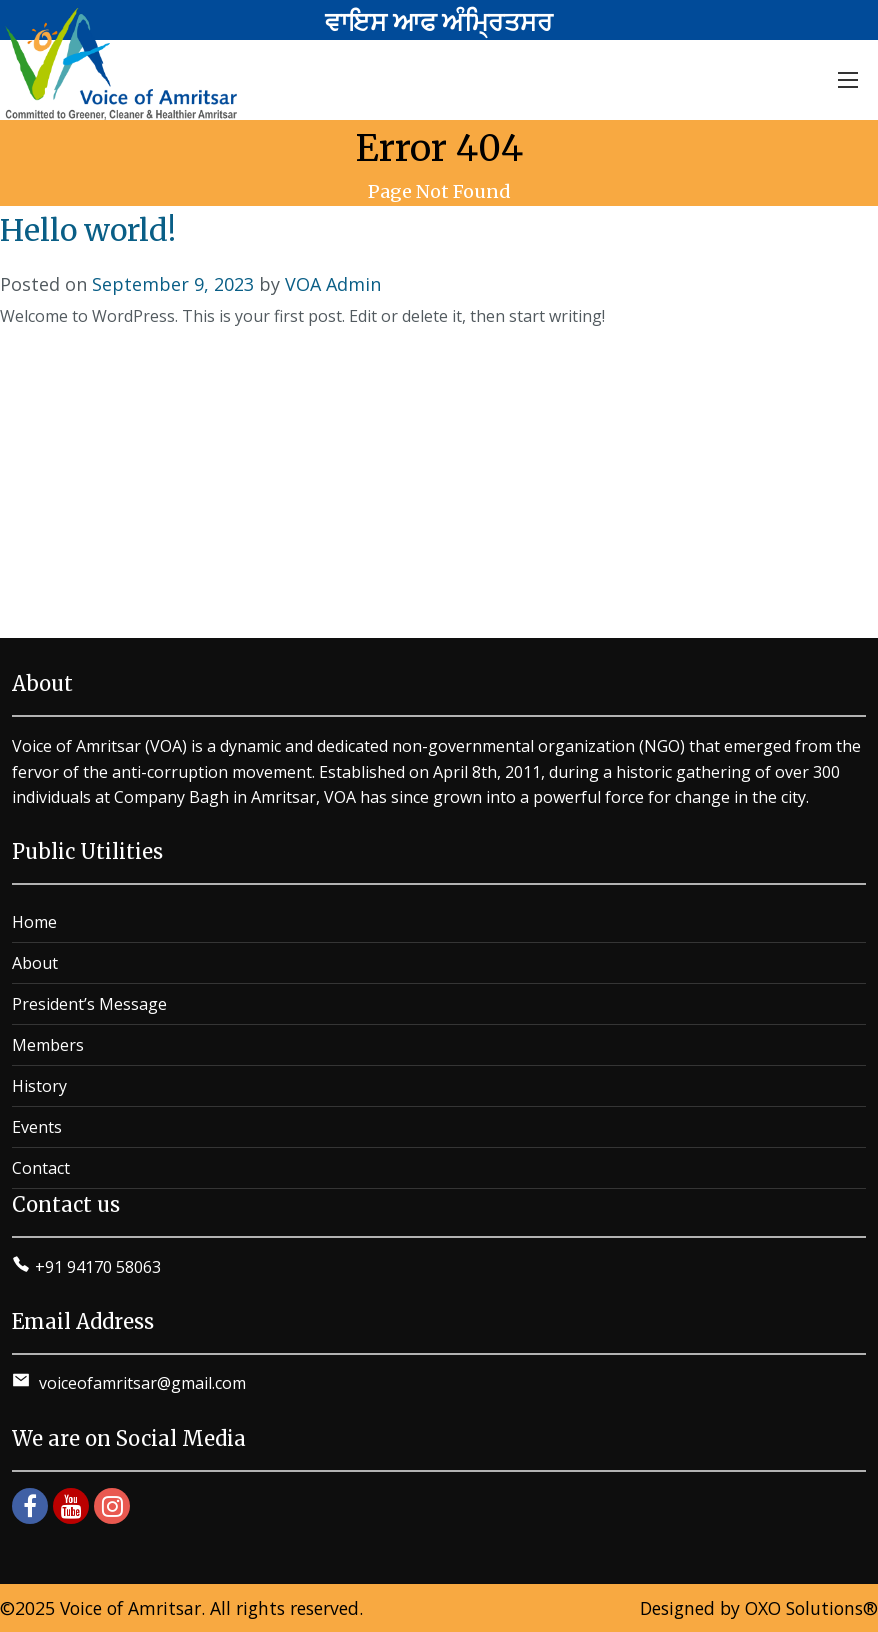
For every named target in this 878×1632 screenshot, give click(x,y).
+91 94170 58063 (98, 1267)
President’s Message (89, 1004)
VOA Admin (333, 284)
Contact (41, 1168)
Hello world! (88, 230)
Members (48, 1045)
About (35, 963)
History (39, 1086)
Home (34, 922)
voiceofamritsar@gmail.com (140, 1383)
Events (37, 1127)
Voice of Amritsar (130, 1608)
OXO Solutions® (811, 1608)
